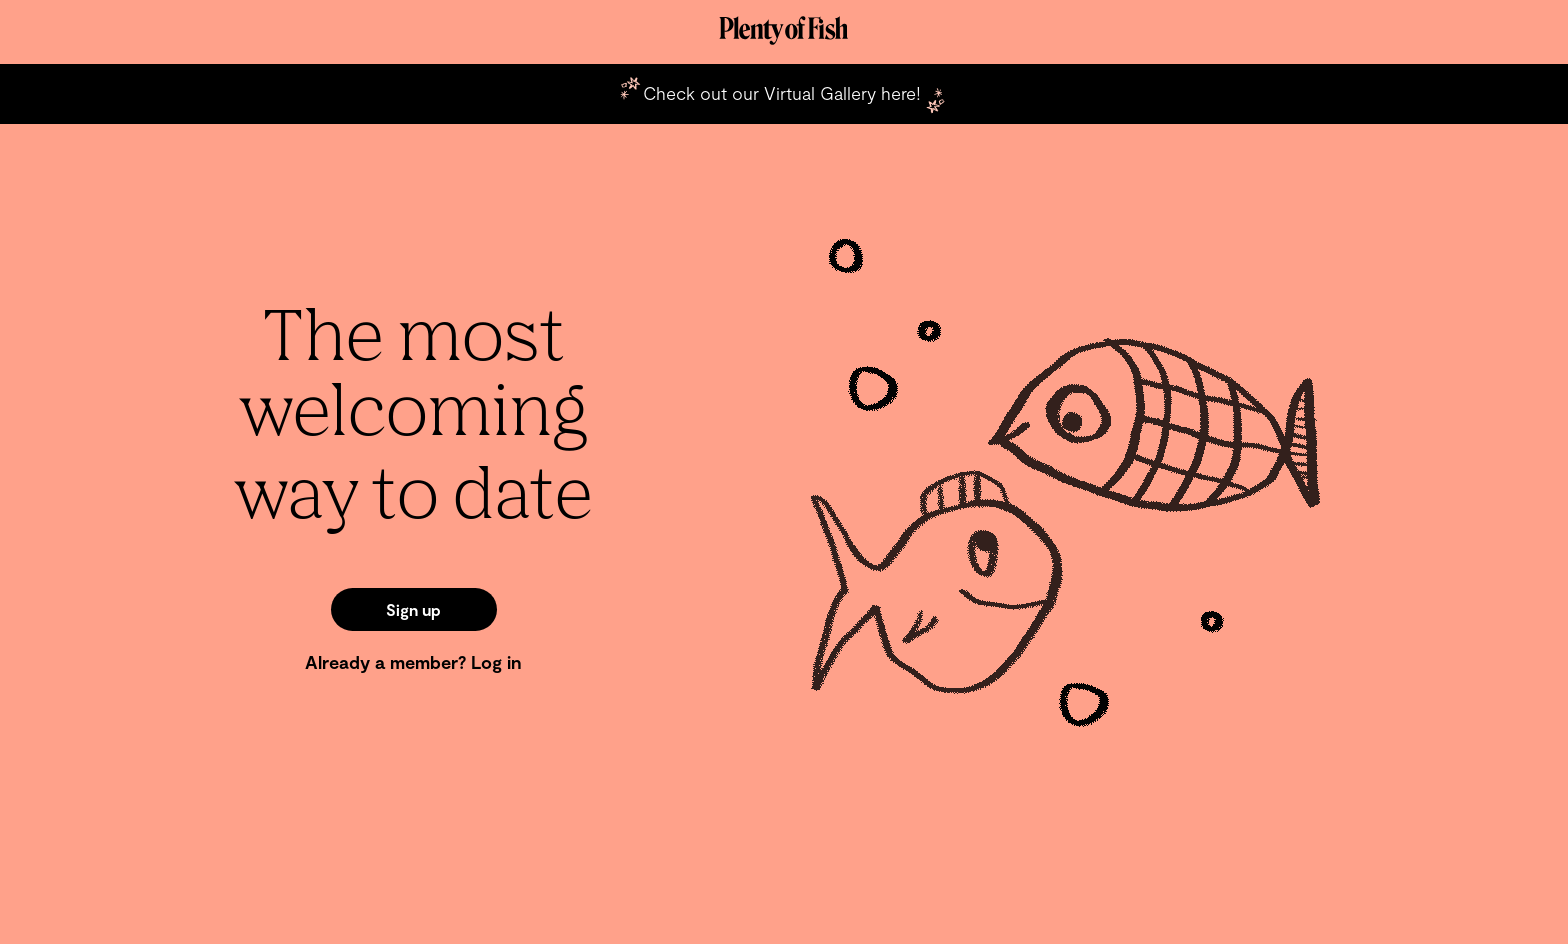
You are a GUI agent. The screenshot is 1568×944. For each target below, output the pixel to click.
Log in (496, 662)
